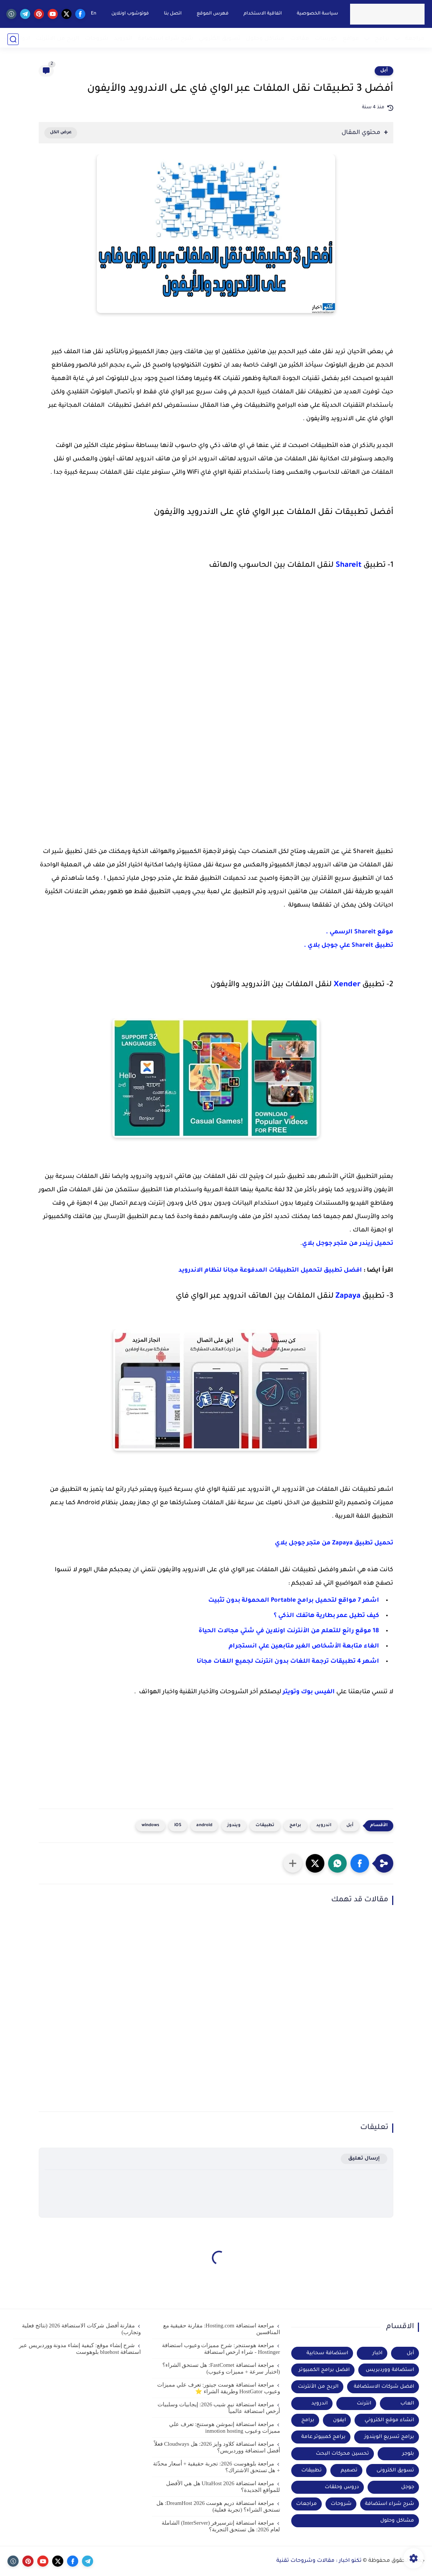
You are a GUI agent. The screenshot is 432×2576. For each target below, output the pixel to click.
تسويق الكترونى (395, 2470)
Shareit (349, 566)
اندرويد (123, 39)
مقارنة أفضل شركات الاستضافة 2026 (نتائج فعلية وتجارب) (81, 2329)
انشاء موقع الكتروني (389, 2420)
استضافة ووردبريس (390, 2370)
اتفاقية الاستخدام (261, 13)
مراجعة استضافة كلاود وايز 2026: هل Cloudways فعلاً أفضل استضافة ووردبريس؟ (217, 2447)
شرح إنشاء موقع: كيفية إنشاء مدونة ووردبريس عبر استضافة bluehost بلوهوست (80, 2348)
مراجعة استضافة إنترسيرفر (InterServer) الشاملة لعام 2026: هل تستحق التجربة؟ (221, 2526)
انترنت (364, 2403)
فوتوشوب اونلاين (129, 13)
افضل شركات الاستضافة (384, 2387)
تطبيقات (264, 1825)
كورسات (326, 39)
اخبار (377, 2353)
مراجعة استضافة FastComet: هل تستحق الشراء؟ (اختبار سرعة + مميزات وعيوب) (221, 2368)
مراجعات (306, 2504)
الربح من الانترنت (57, 39)
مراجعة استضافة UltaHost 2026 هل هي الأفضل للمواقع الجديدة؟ (223, 2486)
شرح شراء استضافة (165, 39)
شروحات (96, 39)
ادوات (22, 39)
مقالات (299, 39)
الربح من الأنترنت (318, 2387)
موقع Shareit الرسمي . (359, 932)
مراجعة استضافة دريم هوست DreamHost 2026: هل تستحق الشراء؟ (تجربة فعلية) (218, 2506)
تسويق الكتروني (219, 39)
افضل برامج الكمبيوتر (324, 2370)
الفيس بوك (318, 1692)
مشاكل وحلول (265, 39)
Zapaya (348, 1296)
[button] (359, 1863)
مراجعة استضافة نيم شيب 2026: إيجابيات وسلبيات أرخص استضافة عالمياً (219, 2407)
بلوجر (408, 2454)
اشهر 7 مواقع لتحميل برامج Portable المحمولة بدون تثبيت (293, 1600)
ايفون (339, 2420)
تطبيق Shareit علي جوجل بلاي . (347, 945)
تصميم (349, 2470)
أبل (384, 70)
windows (150, 1825)
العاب (407, 2403)
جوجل (407, 2487)
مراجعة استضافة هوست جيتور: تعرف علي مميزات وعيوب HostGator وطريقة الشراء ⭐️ (218, 2388)
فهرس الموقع (212, 13)
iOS (177, 1825)
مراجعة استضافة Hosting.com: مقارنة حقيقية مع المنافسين (221, 2329)
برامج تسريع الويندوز (389, 2437)
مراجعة (415, 39)
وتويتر (291, 1692)
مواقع (351, 39)
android (204, 1825)
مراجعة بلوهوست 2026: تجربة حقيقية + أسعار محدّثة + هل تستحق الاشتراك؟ (216, 2467)
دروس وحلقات (342, 2487)
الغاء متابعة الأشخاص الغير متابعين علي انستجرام (303, 1646)
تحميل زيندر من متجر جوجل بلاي (347, 1243)
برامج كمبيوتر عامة (323, 2437)
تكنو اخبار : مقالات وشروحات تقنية (319, 2561)
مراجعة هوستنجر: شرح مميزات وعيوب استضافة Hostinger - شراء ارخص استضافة (221, 2348)
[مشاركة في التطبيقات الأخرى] (292, 1863)
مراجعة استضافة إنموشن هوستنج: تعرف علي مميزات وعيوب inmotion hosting (224, 2427)
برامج (382, 39)
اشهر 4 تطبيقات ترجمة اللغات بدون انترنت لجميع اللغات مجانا (288, 1661)
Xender (347, 985)
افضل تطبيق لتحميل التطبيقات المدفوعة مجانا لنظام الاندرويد (270, 1270)
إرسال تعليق (364, 2158)
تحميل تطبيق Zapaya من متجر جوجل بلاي (334, 1543)
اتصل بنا (172, 13)
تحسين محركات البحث (342, 2454)
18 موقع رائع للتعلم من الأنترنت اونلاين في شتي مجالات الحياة (288, 1631)
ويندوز (234, 1825)
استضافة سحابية (327, 2353)
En (92, 13)
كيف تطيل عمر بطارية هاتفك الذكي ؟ (326, 1616)
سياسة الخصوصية (316, 13)
